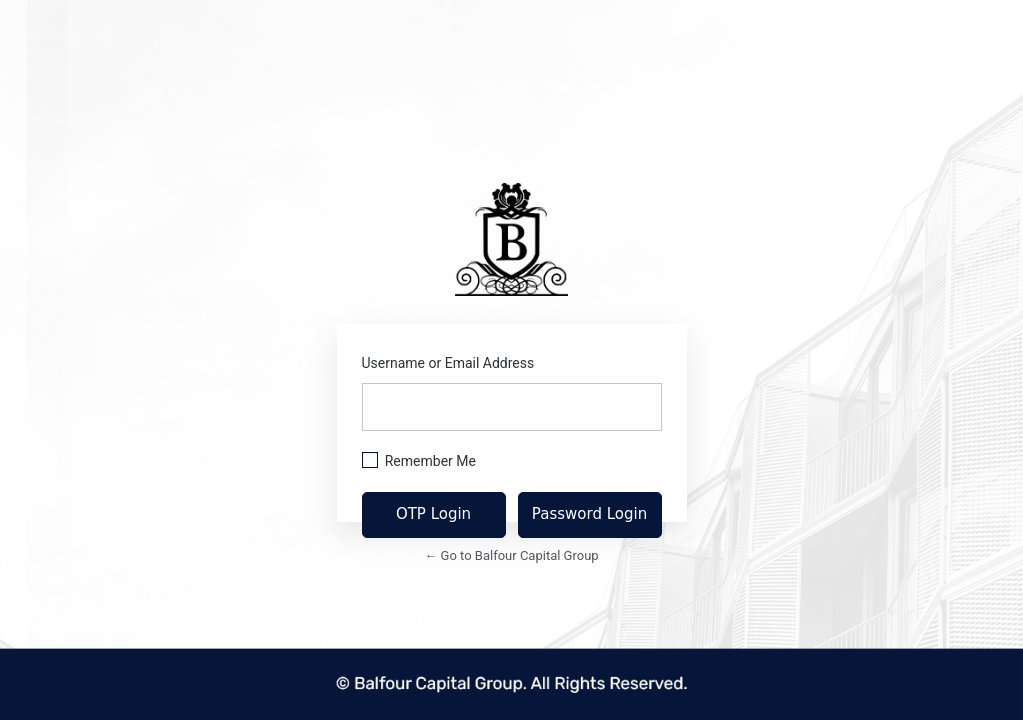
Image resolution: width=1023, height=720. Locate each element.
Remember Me (430, 461)
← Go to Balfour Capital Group (511, 555)
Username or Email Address (448, 363)
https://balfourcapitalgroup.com (511, 239)
